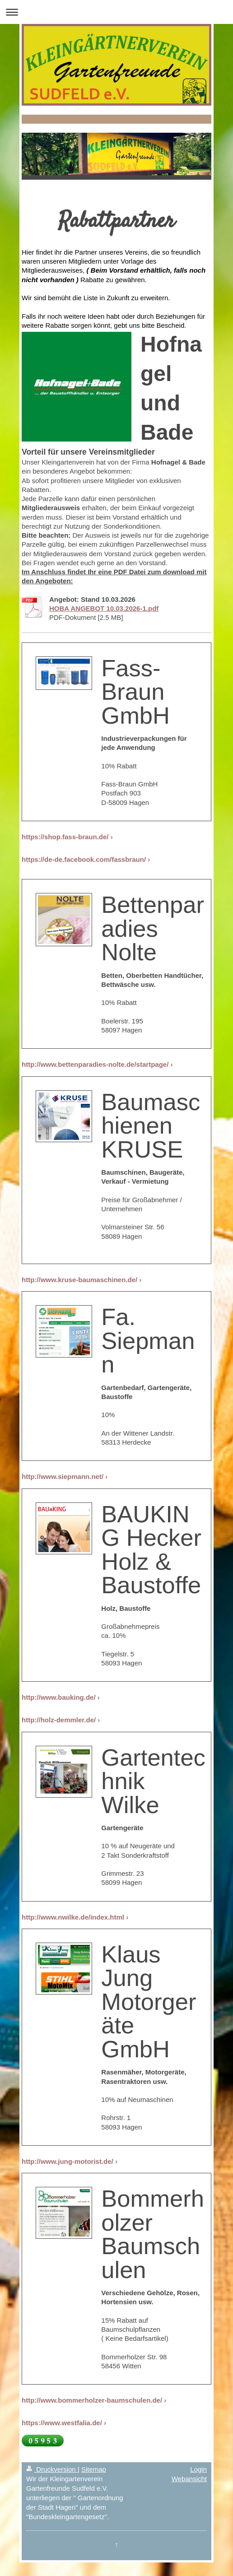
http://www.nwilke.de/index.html (73, 1917)
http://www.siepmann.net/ (62, 1476)
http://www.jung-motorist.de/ (67, 2161)
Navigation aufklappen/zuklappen (116, 12)
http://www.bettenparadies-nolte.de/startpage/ (95, 1064)
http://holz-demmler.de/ (59, 1720)
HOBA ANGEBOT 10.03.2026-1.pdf (103, 608)
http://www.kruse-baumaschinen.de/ (79, 1279)
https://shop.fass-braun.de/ (65, 837)
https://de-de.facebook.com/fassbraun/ (84, 859)
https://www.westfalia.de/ (62, 2423)
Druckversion (52, 2469)
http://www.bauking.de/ (59, 1697)
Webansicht (189, 2479)
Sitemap (93, 2469)
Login (198, 2469)
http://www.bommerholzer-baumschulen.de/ (92, 2400)
